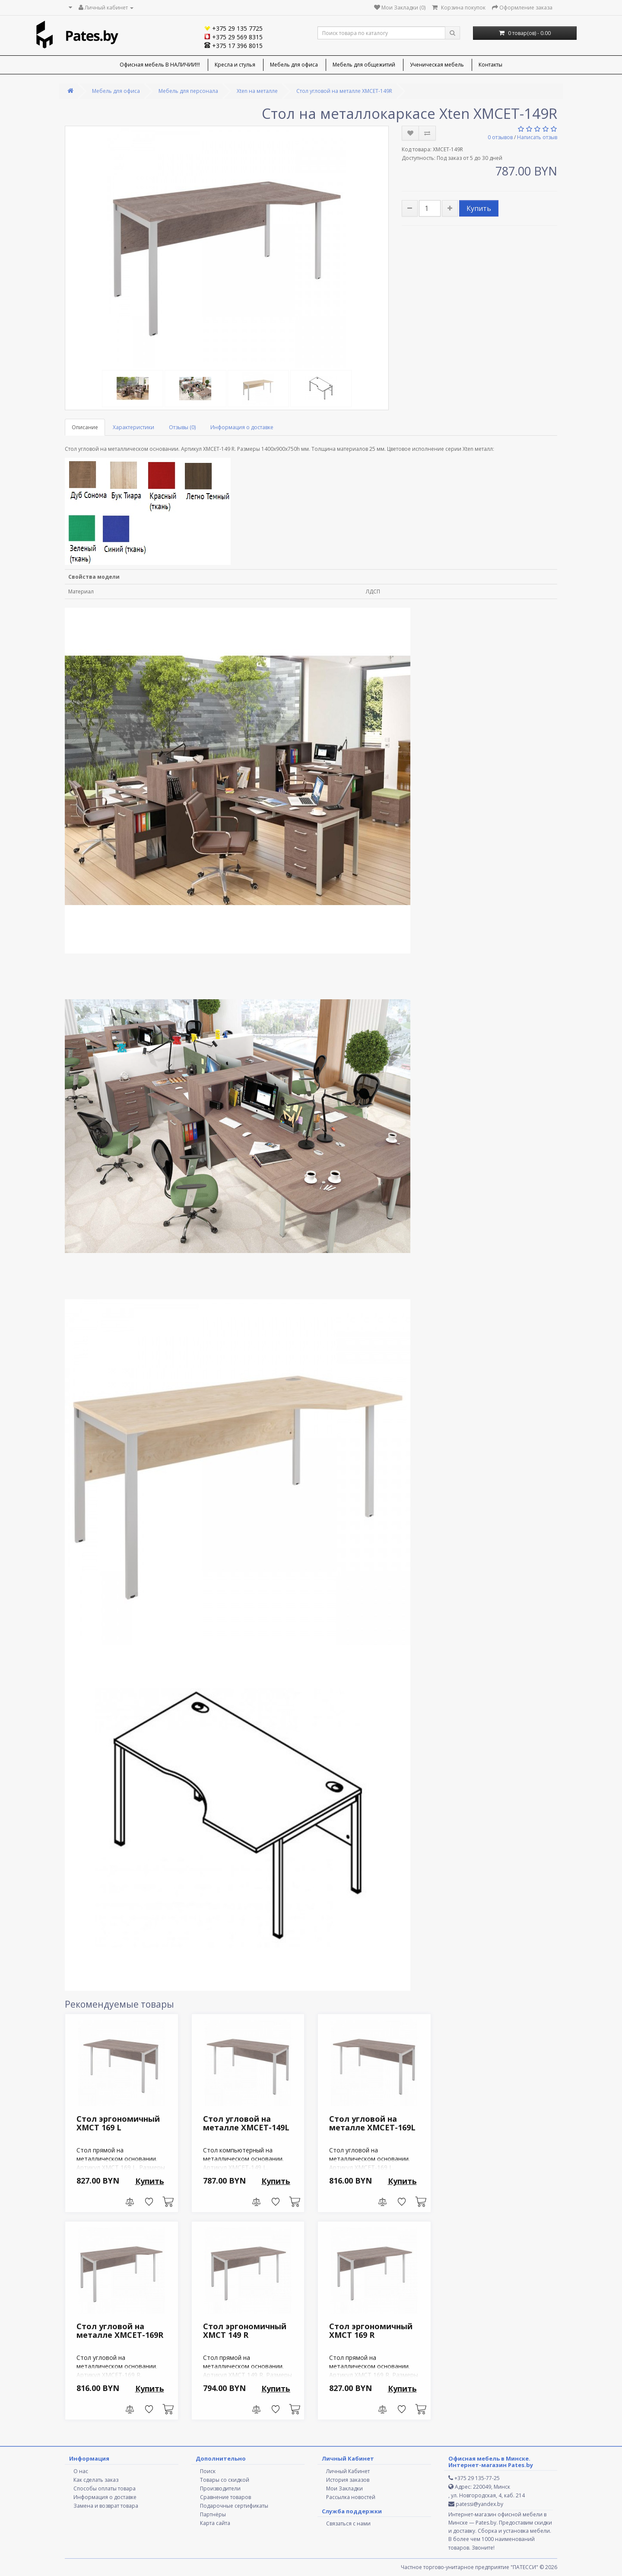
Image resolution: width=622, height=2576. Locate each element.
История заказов (347, 2480)
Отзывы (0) (182, 427)
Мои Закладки (344, 2488)
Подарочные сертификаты (234, 2505)
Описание (85, 427)
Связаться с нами (348, 2523)
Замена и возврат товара (105, 2505)
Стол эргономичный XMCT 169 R (371, 2330)
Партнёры (213, 2514)
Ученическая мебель (437, 64)
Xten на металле (257, 91)
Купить (478, 208)
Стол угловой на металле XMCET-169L (372, 2123)
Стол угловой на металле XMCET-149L (246, 2123)
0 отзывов (500, 137)
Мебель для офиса (294, 64)
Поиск (208, 2471)
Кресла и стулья (235, 64)
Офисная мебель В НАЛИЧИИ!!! (160, 64)
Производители (220, 2488)
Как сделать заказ (95, 2480)
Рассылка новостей (350, 2497)
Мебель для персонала (188, 91)
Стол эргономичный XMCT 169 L (118, 2123)
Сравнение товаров (225, 2497)
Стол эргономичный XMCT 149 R (244, 2330)
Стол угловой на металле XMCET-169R (119, 2330)
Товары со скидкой (224, 2480)
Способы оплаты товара (104, 2488)
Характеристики (133, 427)
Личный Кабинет (348, 2471)
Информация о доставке (241, 427)
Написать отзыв (537, 137)
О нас (80, 2471)
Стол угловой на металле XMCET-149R (344, 91)
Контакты (490, 64)
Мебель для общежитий (364, 64)
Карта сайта (215, 2523)
